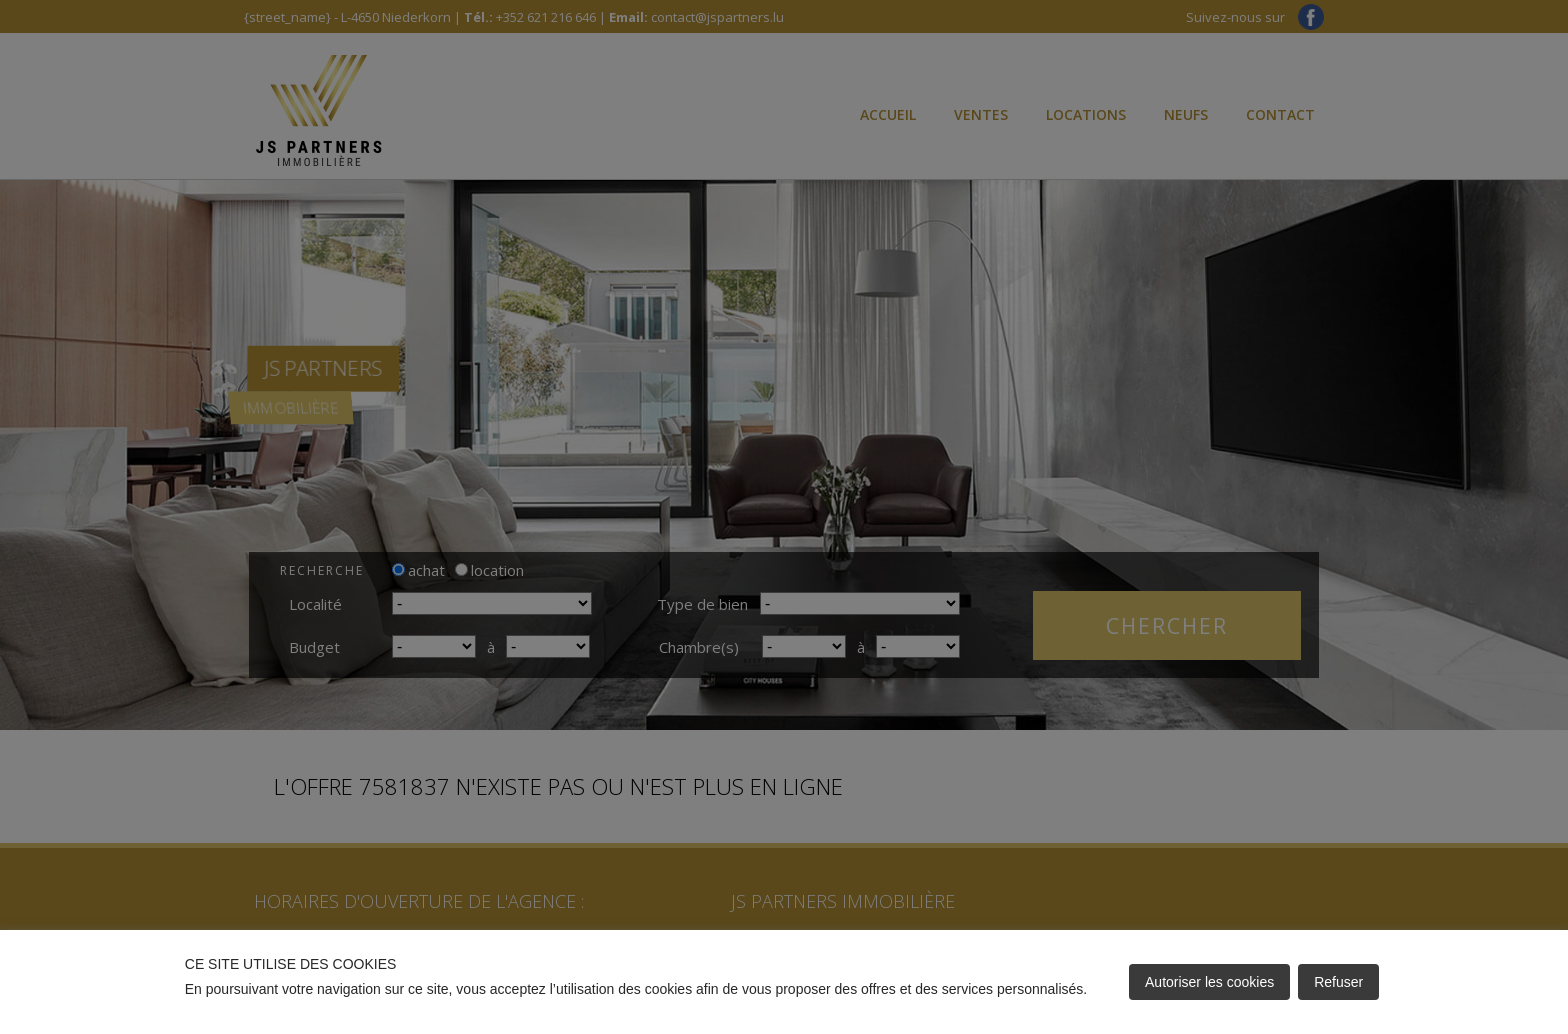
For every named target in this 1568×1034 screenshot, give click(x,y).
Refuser (1338, 982)
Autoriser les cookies (1209, 982)
